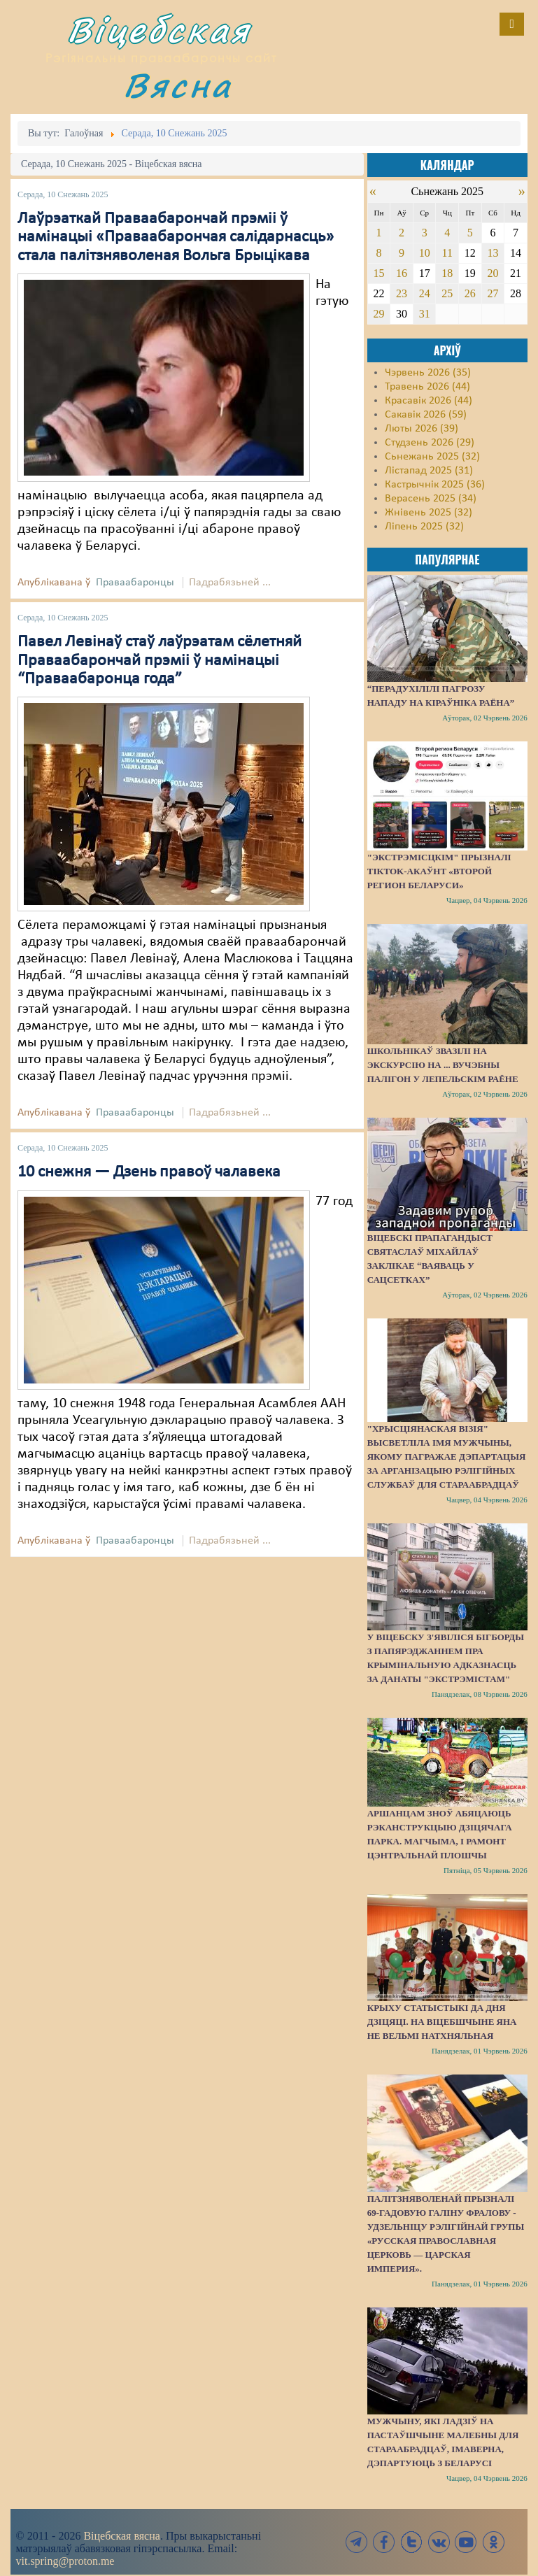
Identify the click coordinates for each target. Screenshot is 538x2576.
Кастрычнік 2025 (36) (435, 484)
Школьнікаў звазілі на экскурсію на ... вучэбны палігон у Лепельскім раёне (442, 1065)
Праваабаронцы (135, 582)
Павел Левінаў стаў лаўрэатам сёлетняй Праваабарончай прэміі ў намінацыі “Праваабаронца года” (159, 661)
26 (470, 293)
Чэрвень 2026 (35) (428, 372)
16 (401, 273)
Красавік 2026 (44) (428, 400)
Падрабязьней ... (230, 582)
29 (379, 314)
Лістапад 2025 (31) (429, 470)
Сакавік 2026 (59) (426, 414)
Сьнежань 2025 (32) (432, 456)
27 (492, 293)
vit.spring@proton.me (65, 2561)
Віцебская (158, 29)
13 (492, 253)
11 (447, 253)
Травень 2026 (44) (427, 386)
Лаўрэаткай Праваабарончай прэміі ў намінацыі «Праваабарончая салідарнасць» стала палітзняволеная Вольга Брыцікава (175, 237)
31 (424, 314)
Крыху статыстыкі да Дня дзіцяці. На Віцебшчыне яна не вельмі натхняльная (442, 2021)
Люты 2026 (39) (421, 428)
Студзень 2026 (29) (429, 442)
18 (447, 273)
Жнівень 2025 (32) (428, 512)
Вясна (177, 85)
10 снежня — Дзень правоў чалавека (149, 1172)
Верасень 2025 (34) (430, 498)
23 (401, 293)
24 (424, 293)
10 (424, 253)
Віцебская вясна (121, 2536)
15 (379, 273)
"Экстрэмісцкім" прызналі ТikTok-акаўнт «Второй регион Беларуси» (439, 871)
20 (492, 273)
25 (447, 293)
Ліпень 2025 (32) (424, 526)
